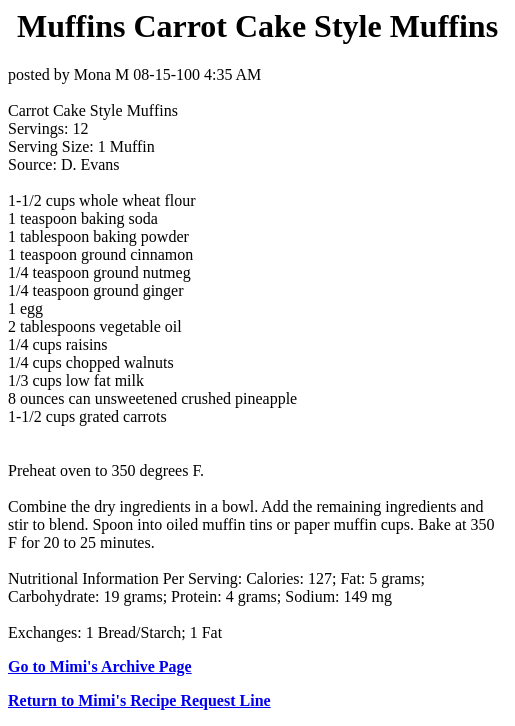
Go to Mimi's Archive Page (100, 666)
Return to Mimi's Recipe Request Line (139, 700)
